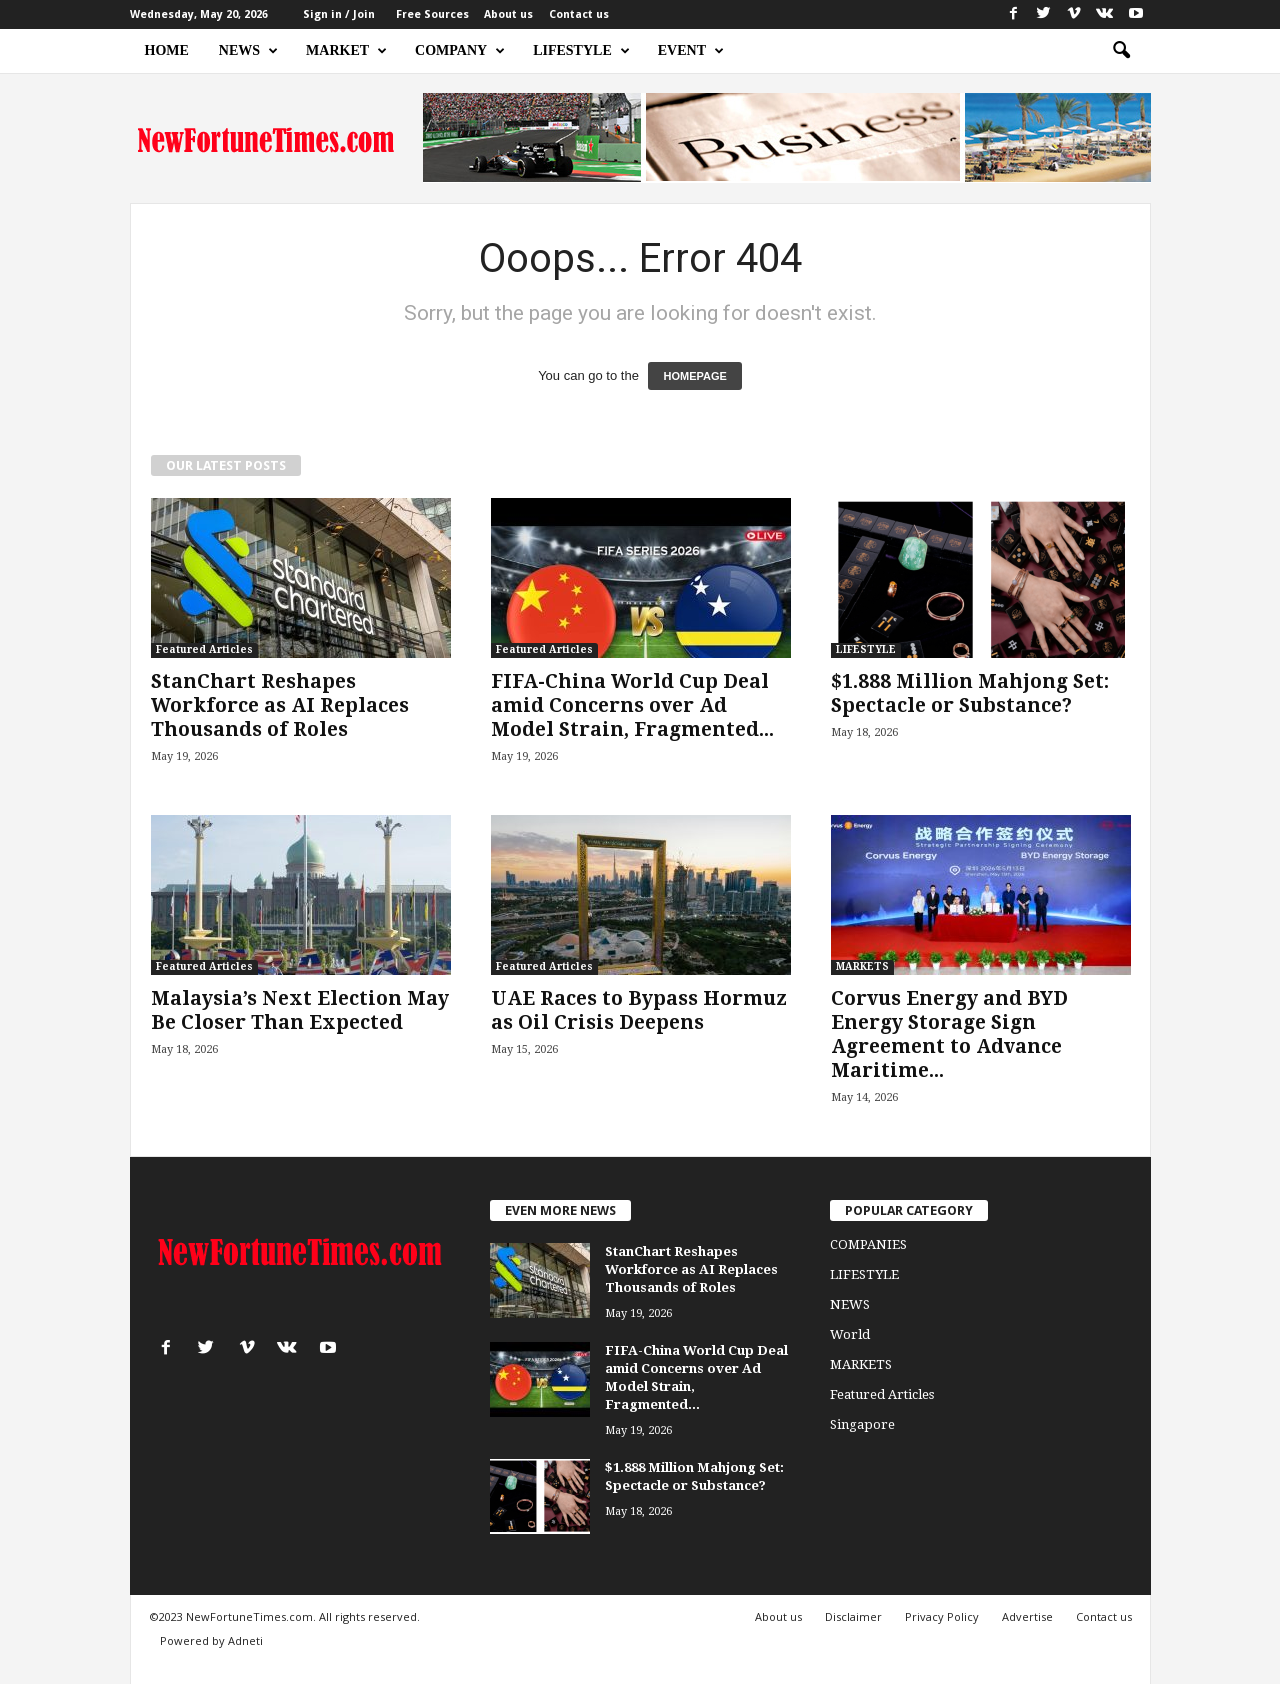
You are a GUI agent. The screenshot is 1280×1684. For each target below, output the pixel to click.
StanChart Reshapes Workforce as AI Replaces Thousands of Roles (280, 705)
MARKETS (862, 966)
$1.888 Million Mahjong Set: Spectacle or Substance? (970, 693)
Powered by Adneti (211, 1640)
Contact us (579, 14)
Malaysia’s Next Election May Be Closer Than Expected (300, 1010)
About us (508, 14)
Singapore (862, 1424)
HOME (167, 50)
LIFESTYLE (581, 51)
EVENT (691, 51)
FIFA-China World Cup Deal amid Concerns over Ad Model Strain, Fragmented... (632, 705)
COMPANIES (868, 1244)
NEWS (248, 51)
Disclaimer (853, 1616)
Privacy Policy (942, 1616)
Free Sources (432, 14)
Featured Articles (204, 649)
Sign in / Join (339, 14)
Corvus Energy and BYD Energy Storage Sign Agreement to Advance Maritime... (949, 1034)
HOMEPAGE (694, 376)
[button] (1121, 51)
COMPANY (460, 51)
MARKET (346, 51)
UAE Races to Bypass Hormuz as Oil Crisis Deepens (639, 1010)
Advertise (1027, 1616)
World (850, 1334)
